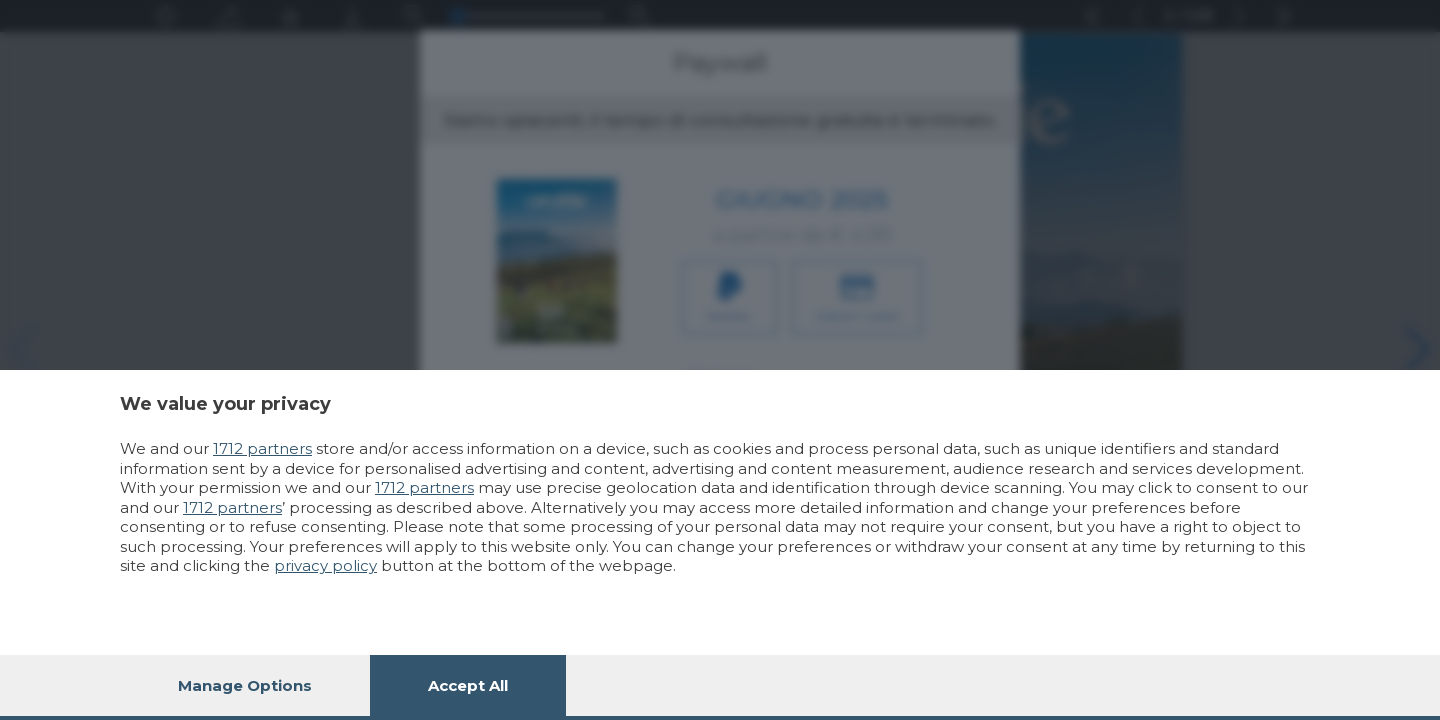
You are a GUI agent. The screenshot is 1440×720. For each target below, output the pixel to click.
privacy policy (325, 565)
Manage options (245, 685)
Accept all (468, 685)
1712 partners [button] (262, 448)
